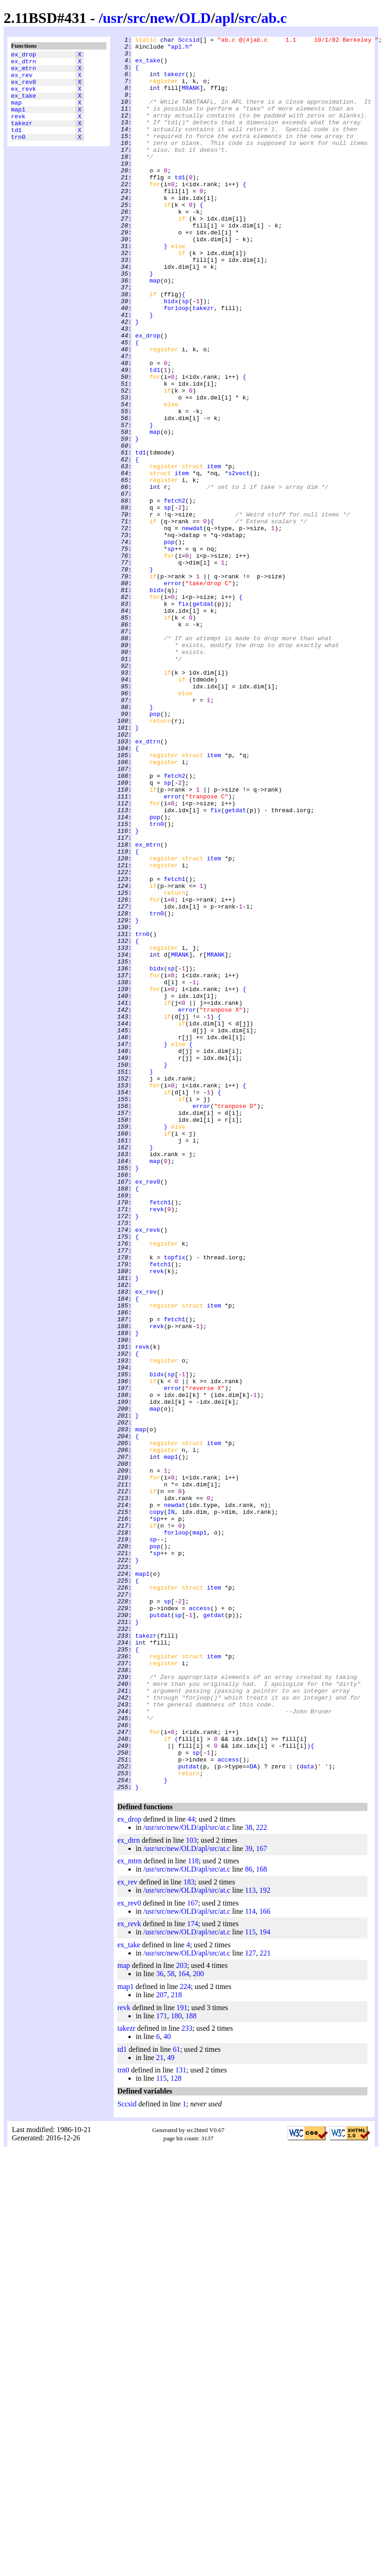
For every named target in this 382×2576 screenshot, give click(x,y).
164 (183, 2324)
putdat (160, 1931)
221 (265, 2304)
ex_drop (23, 55)
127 (250, 2304)
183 (188, 2233)
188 (190, 2367)
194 (265, 2283)
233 (187, 2379)
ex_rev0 (23, 88)
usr (113, 18)
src (136, 18)
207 (161, 2345)
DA (253, 2113)
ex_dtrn (23, 64)
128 (176, 2429)
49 (170, 2408)
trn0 (18, 154)
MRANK (190, 98)
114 (250, 2262)
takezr (22, 138)
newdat (192, 627)
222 (261, 2178)
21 (159, 2408)
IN (171, 1807)
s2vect (239, 561)
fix (183, 718)
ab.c (274, 18)
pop (169, 643)
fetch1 (174, 1048)
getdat (203, 718)
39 (248, 2199)
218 (176, 2345)
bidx (171, 354)
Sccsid (188, 41)
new (162, 18)
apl (225, 18)
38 (248, 2178)
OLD (195, 18)
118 (193, 2212)
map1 (18, 121)
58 (170, 2324)
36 (159, 2324)
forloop (176, 363)
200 (198, 2324)
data (307, 2113)
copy (156, 1807)
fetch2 (174, 594)
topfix (174, 1502)
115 (250, 2283)
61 (176, 2400)
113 (250, 2241)
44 (191, 2170)
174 (192, 2274)
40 (167, 2387)
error (173, 693)
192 (265, 2241)
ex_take (23, 105)
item (214, 552)
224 (185, 2337)
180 (176, 2367)
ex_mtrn (23, 72)
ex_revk (23, 97)
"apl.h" (180, 49)
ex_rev (22, 80)
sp (185, 354)
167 (261, 2199)
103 (191, 2191)
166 (265, 2262)
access (199, 1923)
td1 (16, 146)
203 (181, 2316)
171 (161, 2367)
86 (248, 2220)
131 (180, 2421)
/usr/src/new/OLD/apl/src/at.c (186, 2178)
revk (18, 130)
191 (182, 2358)
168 (261, 2220)
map (16, 113)
